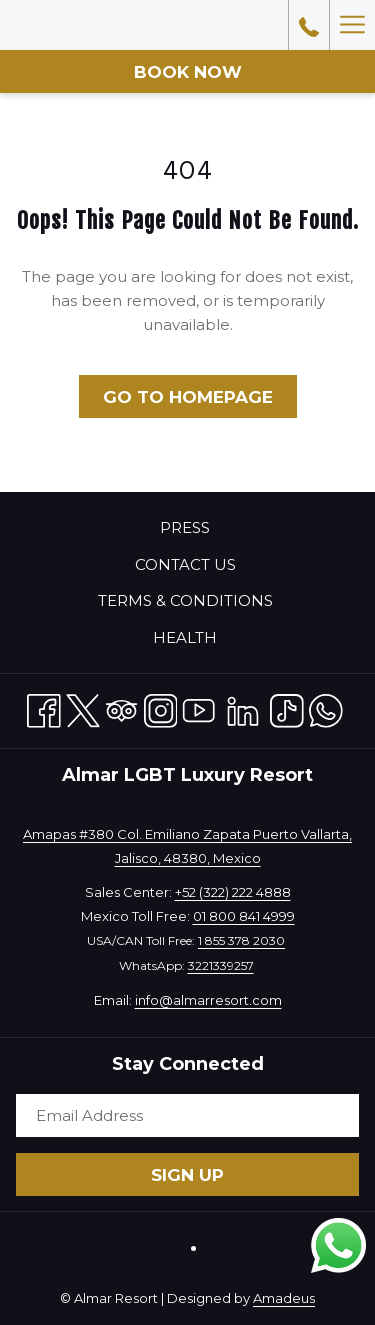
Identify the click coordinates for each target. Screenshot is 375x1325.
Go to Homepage (188, 397)
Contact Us (185, 564)
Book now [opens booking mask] (188, 72)
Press (185, 527)
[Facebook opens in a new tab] (44, 707)
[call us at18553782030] (309, 25)
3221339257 (221, 965)
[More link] (352, 25)
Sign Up (187, 1175)
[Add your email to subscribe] (187, 1115)
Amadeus (284, 1298)
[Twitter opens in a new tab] (83, 707)
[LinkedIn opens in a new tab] (243, 707)
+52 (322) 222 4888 (233, 892)
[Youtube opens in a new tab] (199, 707)
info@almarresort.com (208, 1000)
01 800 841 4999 (244, 916)
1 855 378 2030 (241, 940)
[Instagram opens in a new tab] (161, 707)
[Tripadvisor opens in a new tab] (122, 707)
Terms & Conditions (185, 600)
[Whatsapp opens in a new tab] (326, 707)
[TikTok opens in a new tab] (287, 707)
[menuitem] (187, 528)
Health (185, 637)
